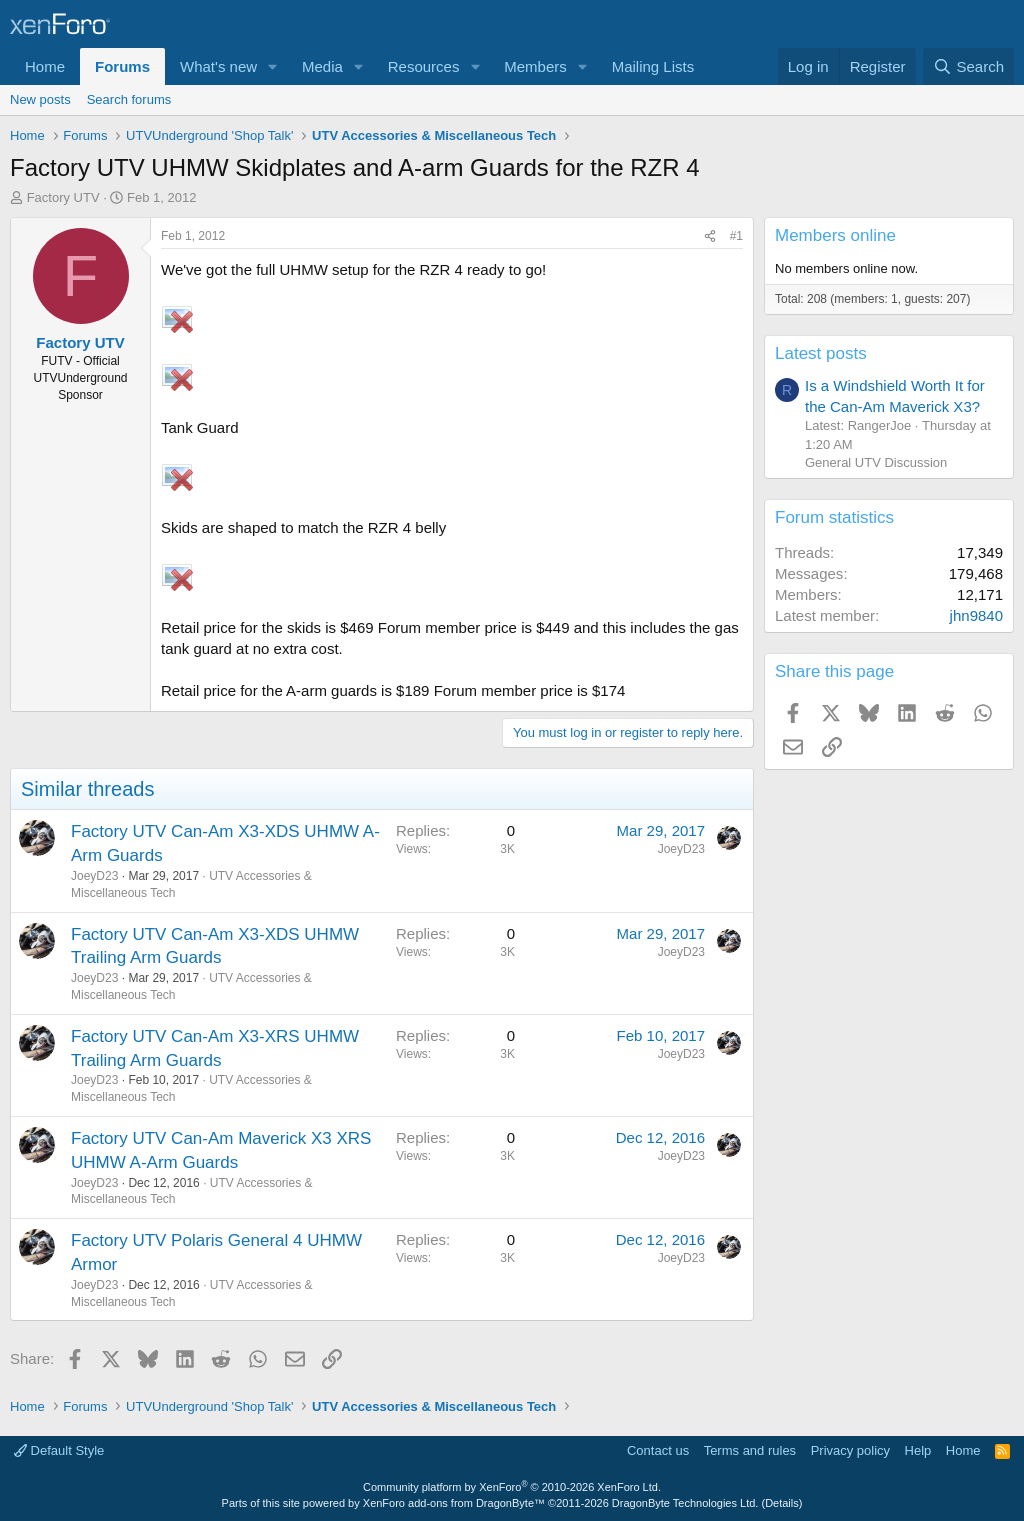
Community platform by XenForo (512, 1487)
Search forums (129, 99)
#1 (736, 236)
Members (535, 66)
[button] (273, 66)
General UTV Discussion (876, 462)
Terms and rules (750, 1450)
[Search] (968, 66)
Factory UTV (63, 197)
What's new (218, 66)
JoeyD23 (94, 876)
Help (918, 1450)
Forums (122, 66)
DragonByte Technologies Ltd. (685, 1503)
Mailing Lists (653, 66)
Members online (835, 235)
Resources (424, 66)
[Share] (710, 236)
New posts (40, 99)
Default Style (59, 1450)
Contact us (658, 1450)
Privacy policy (850, 1450)
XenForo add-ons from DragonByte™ (454, 1503)
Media (322, 66)
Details (782, 1503)
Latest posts (821, 353)
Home (45, 66)
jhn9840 (976, 615)
